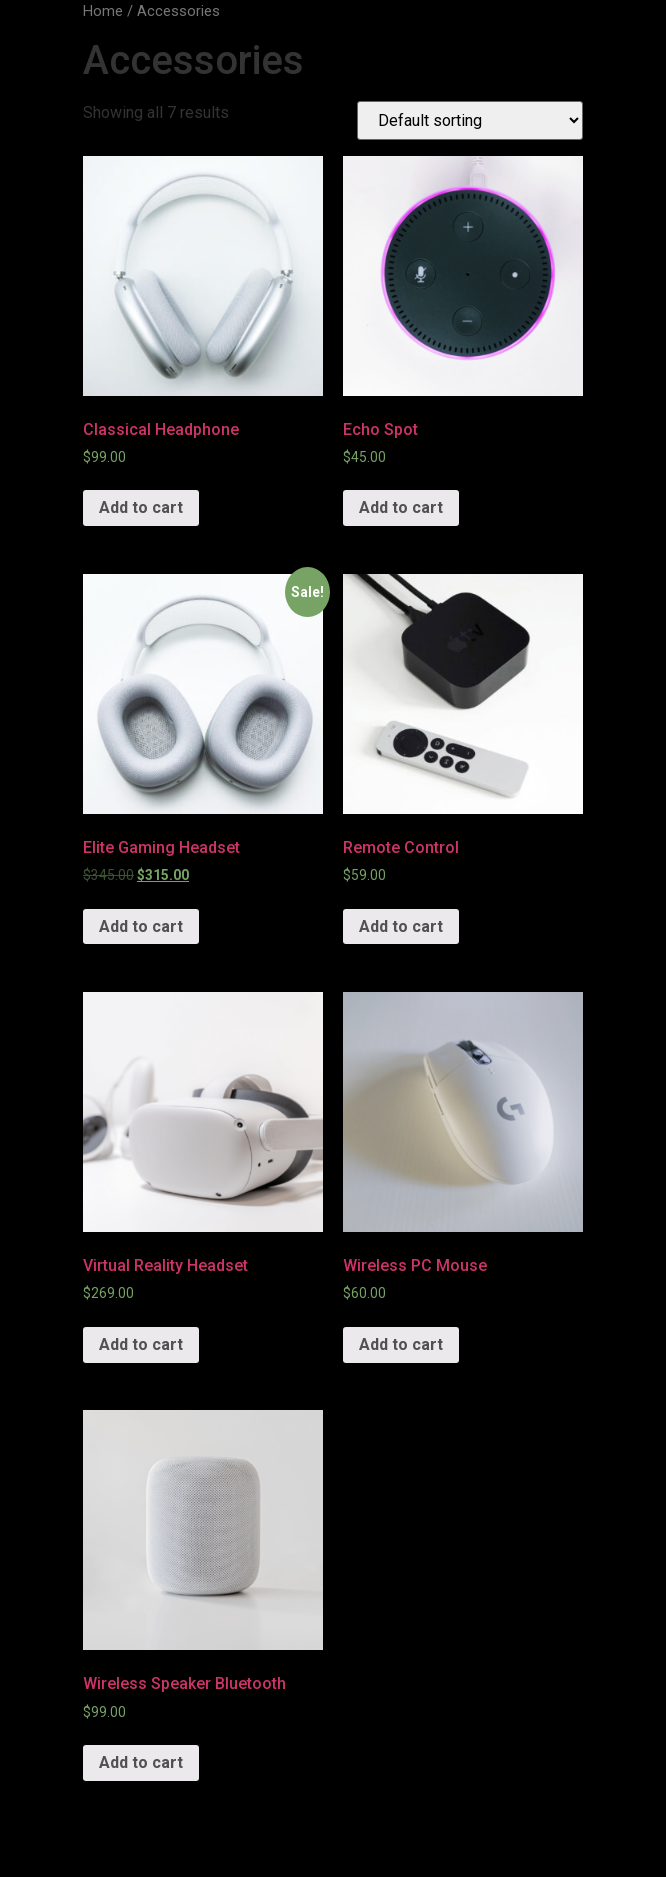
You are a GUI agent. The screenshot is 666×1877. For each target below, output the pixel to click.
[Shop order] (470, 120)
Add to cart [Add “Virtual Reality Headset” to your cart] (141, 1344)
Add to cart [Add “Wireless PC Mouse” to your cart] (401, 1344)
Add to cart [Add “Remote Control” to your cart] (401, 926)
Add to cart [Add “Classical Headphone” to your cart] (141, 507)
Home (103, 11)
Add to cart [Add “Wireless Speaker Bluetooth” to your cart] (141, 1762)
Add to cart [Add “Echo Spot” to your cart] (401, 507)
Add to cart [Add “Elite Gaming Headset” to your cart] (141, 926)
